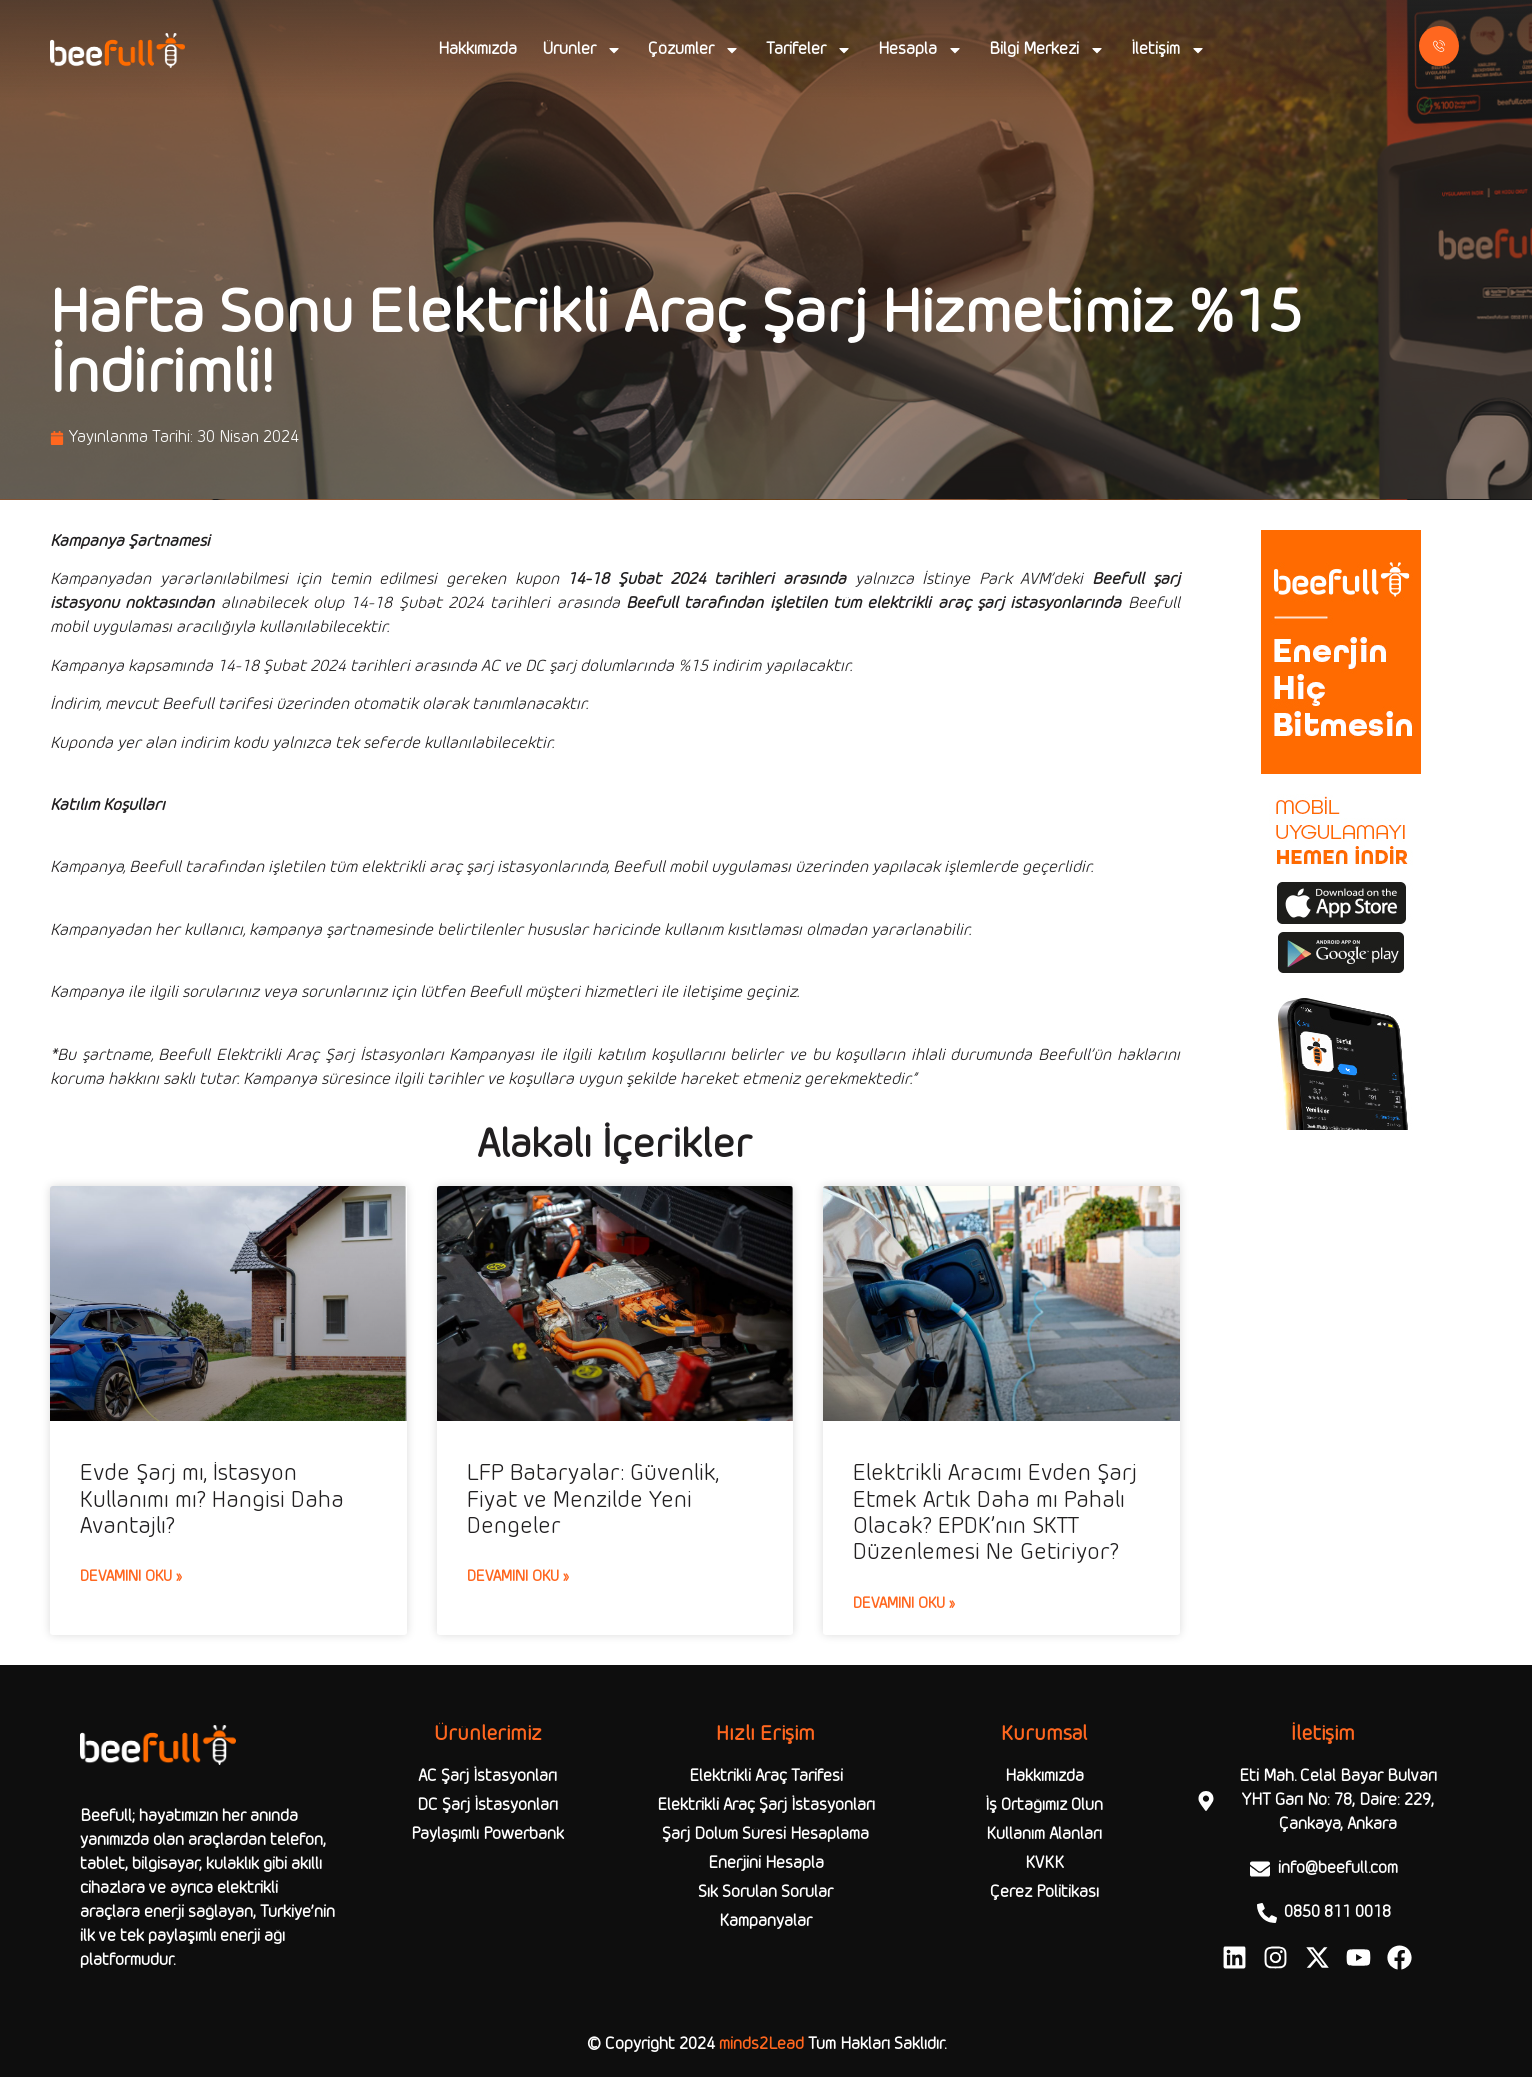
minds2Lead (761, 2044)
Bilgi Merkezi (1047, 50)
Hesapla (920, 50)
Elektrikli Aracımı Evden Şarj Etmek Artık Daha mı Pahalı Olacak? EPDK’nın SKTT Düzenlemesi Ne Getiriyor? (995, 1513)
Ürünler (582, 50)
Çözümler (694, 50)
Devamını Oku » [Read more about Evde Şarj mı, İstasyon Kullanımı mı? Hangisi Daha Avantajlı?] (131, 1577)
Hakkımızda (477, 49)
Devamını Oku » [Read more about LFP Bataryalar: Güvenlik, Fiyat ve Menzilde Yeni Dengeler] (518, 1577)
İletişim (1168, 50)
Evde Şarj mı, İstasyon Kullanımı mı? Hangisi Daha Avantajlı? (212, 1500)
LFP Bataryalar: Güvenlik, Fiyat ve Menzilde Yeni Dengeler (593, 1500)
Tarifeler (809, 50)
